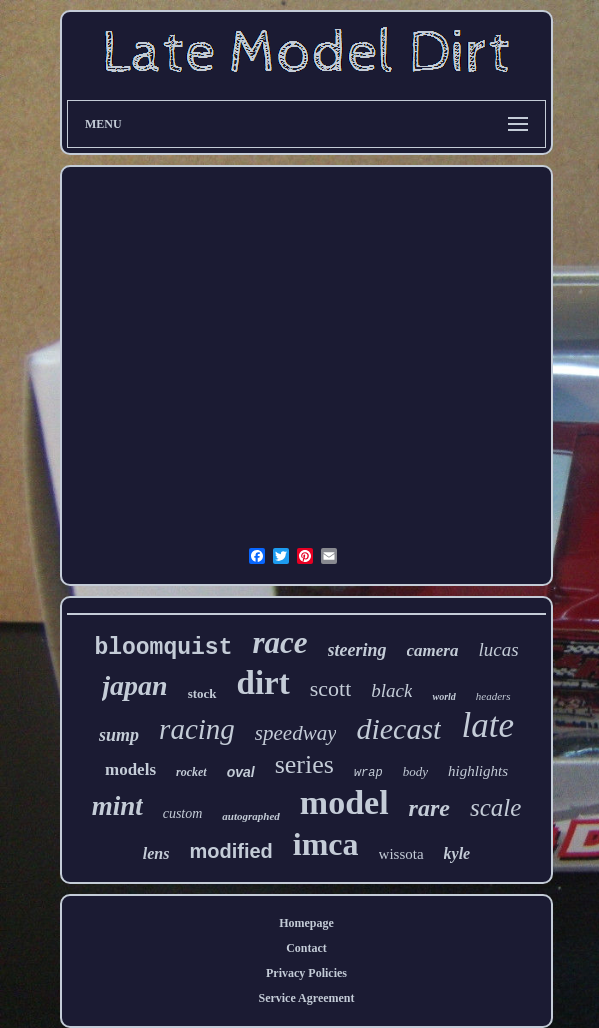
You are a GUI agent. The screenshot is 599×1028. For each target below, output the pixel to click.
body (415, 771)
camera (433, 650)
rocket (191, 772)
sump (119, 735)
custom (183, 813)
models (130, 769)
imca (326, 844)
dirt (263, 683)
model (344, 802)
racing (197, 729)
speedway (296, 733)
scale (495, 807)
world (443, 696)
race (279, 642)
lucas (498, 649)
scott (331, 688)
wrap (368, 773)
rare (429, 808)
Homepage (306, 923)
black (391, 690)
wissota (401, 854)
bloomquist (163, 648)
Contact (306, 948)
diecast (398, 728)
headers (493, 696)
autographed (250, 816)
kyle (457, 853)
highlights (478, 771)
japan (134, 685)
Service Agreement (306, 998)
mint (117, 806)
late (487, 725)
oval (241, 772)
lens (156, 853)
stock (202, 693)
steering (357, 650)
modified (230, 851)
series (304, 764)
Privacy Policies (306, 973)
